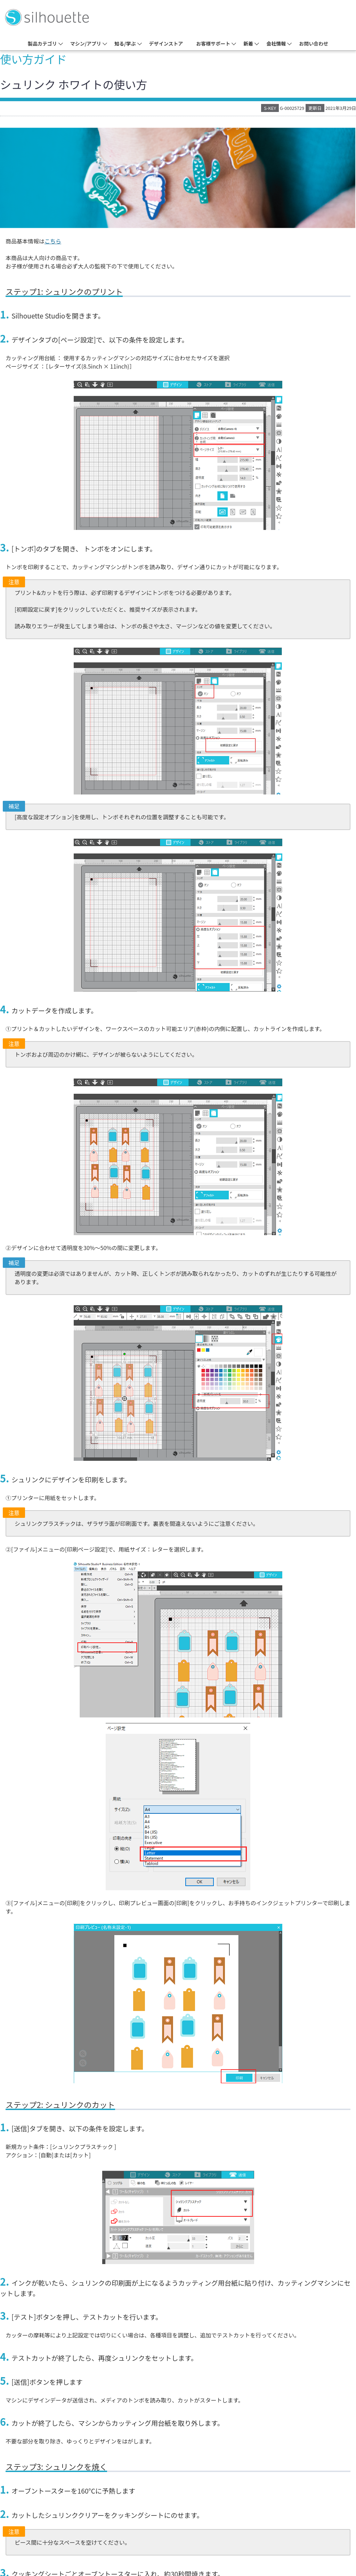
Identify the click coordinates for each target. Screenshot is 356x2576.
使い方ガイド (33, 59)
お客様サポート (213, 43)
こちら (52, 241)
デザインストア (166, 43)
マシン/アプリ (85, 43)
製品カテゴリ (42, 43)
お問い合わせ (313, 43)
